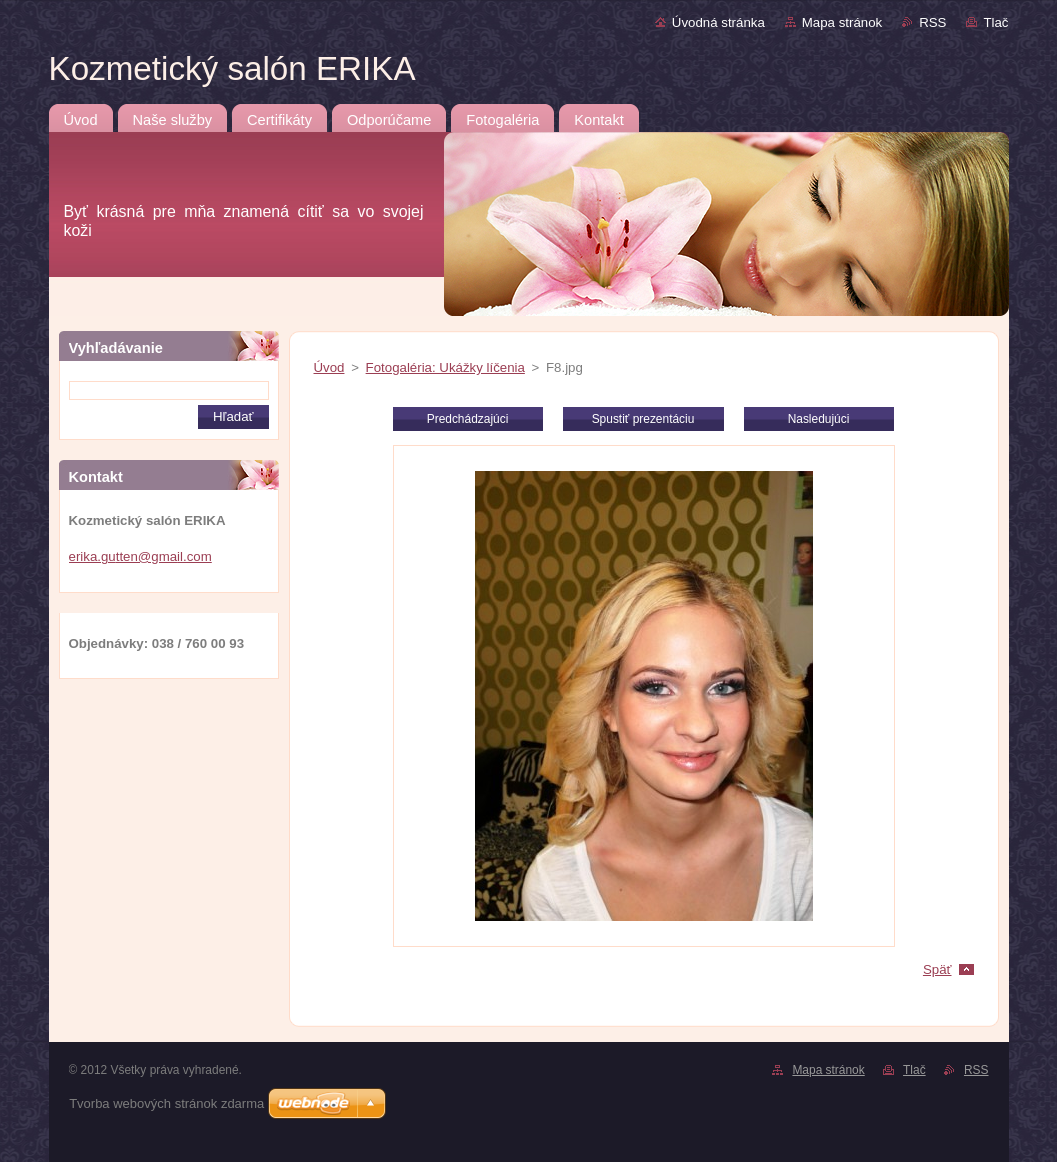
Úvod (329, 367)
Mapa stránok (842, 22)
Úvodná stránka (718, 22)
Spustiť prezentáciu (643, 419)
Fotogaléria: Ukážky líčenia (445, 367)
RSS (932, 22)
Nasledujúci (819, 419)
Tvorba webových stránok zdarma (166, 1103)
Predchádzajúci (468, 419)
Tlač (995, 22)
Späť (937, 969)
